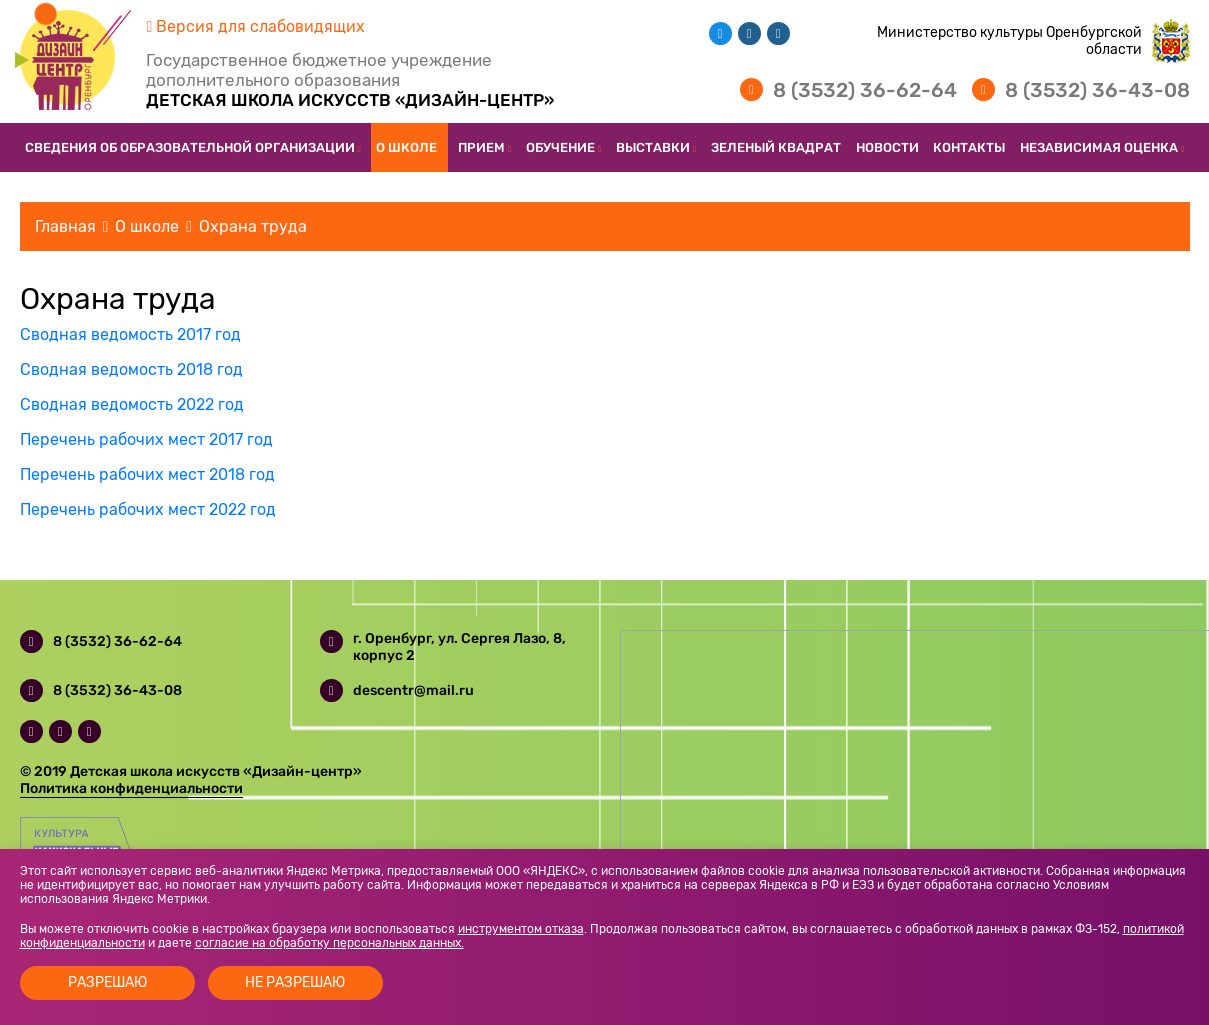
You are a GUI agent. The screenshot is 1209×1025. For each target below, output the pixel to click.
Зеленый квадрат (776, 147)
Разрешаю (107, 982)
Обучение (560, 147)
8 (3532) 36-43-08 (1097, 90)
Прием (481, 147)
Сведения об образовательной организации (190, 147)
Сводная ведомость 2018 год (131, 369)
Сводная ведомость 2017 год (130, 334)
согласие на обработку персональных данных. (329, 943)
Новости (887, 147)
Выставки (653, 147)
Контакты (969, 147)
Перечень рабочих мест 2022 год (148, 509)
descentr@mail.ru (413, 690)
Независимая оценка (1099, 147)
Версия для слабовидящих (256, 26)
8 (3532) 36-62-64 (865, 90)
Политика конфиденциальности (131, 788)
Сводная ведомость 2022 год (132, 404)
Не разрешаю (295, 982)
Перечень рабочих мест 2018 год (147, 474)
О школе (406, 147)
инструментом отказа (521, 929)
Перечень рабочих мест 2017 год (146, 439)
